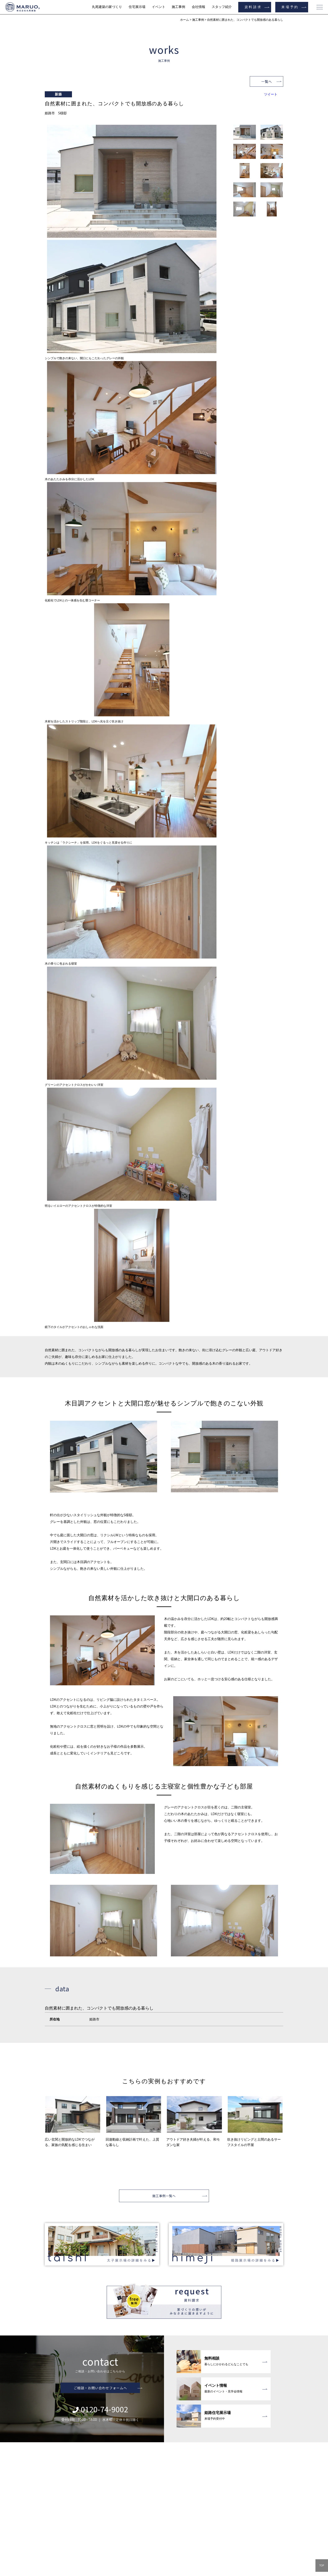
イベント (158, 7)
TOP (321, 2565)
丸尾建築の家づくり (107, 7)
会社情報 (198, 7)
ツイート (270, 94)
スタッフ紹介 (222, 7)
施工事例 (178, 7)
